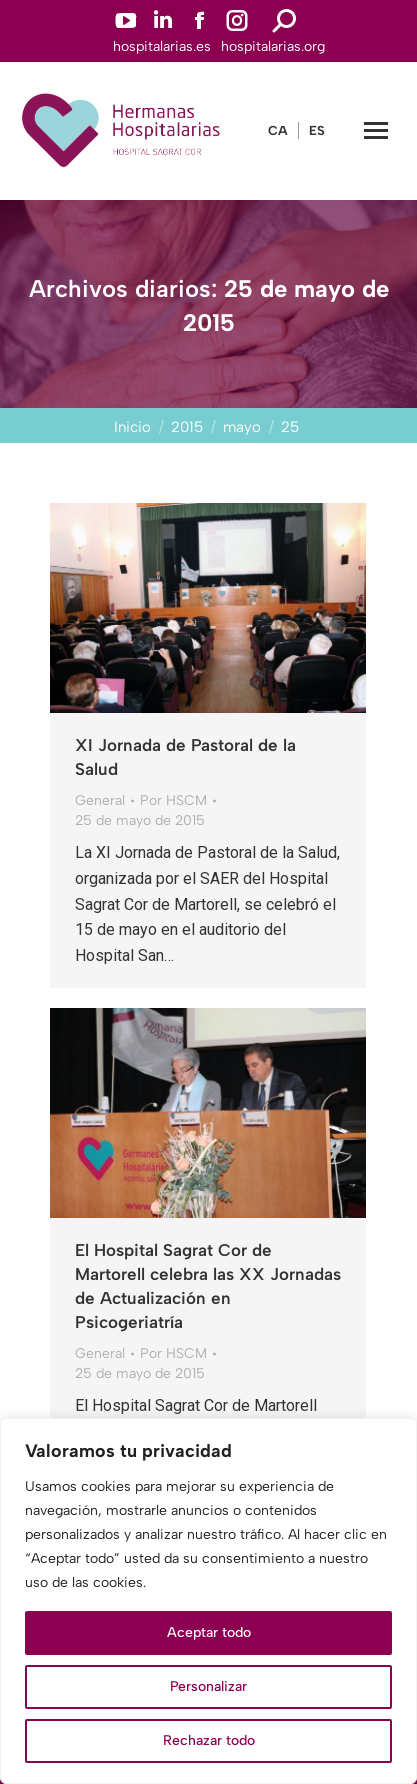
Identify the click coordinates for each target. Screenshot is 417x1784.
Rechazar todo (209, 1740)
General (100, 800)
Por (173, 800)
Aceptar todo (209, 1632)
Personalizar (208, 1686)
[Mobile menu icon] (376, 130)
